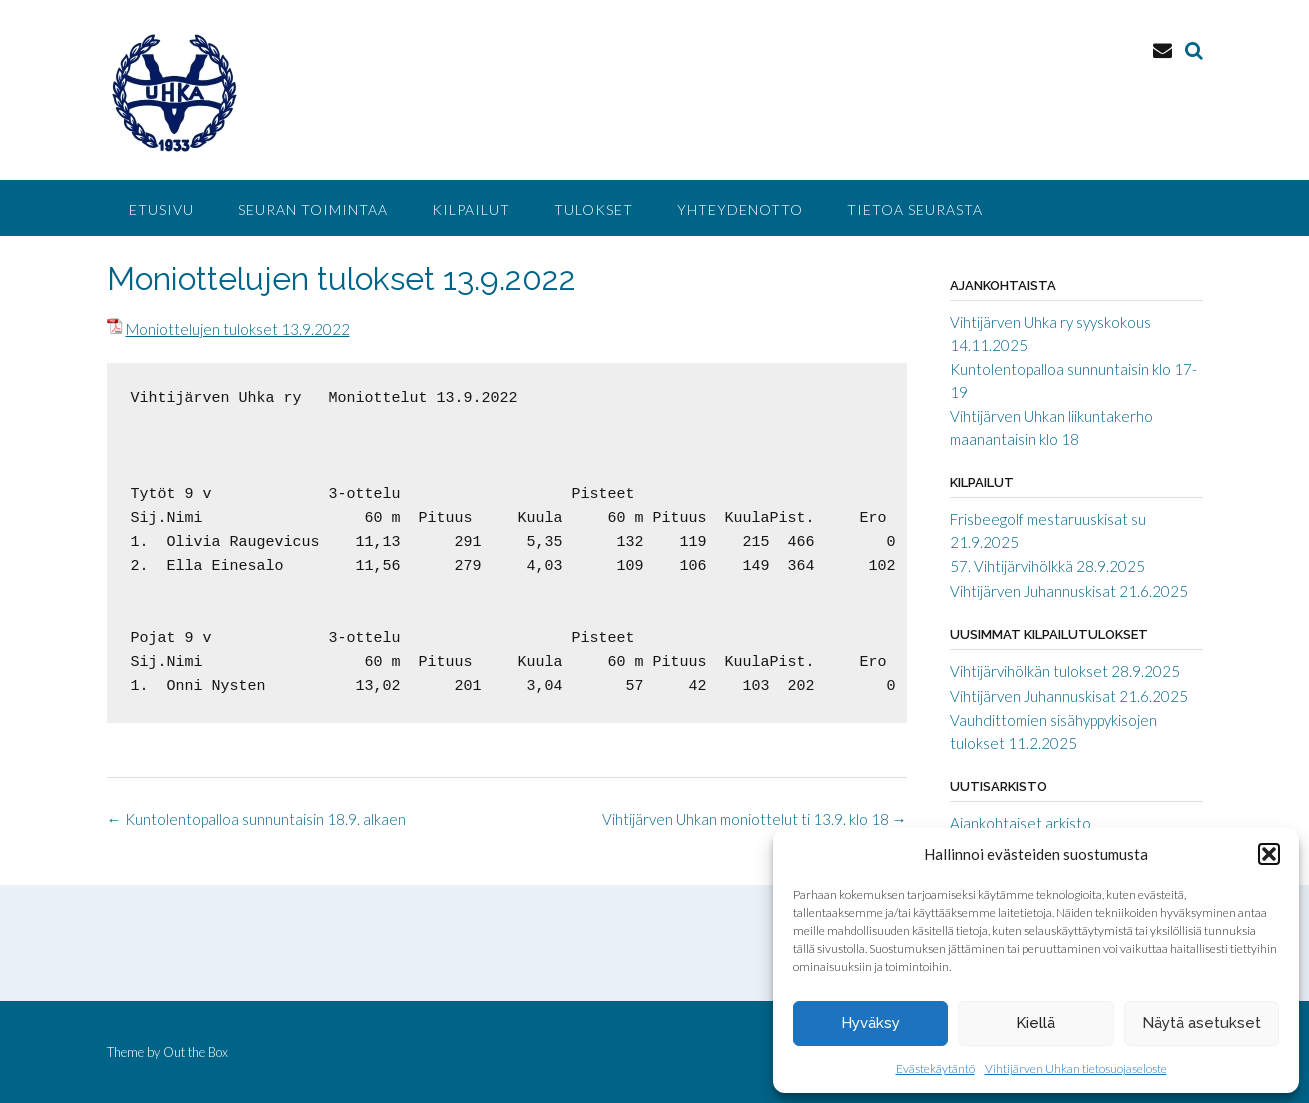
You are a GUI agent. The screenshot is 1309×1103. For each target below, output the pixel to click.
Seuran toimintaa (313, 209)
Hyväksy (870, 1023)
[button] (1269, 854)
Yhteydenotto (740, 209)
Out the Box (195, 1052)
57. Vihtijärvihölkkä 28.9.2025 (1047, 566)
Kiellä (1035, 1023)
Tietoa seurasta (915, 209)
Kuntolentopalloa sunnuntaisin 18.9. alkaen (256, 819)
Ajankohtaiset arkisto (1020, 823)
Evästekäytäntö (935, 1068)
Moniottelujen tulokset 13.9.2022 (238, 329)
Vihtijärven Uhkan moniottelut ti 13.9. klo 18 (754, 819)
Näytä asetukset (1201, 1023)
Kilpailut (471, 209)
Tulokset (593, 209)
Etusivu (161, 209)
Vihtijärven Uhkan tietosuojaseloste (1076, 1068)
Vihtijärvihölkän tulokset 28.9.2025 (1065, 671)
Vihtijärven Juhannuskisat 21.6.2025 (1069, 591)
